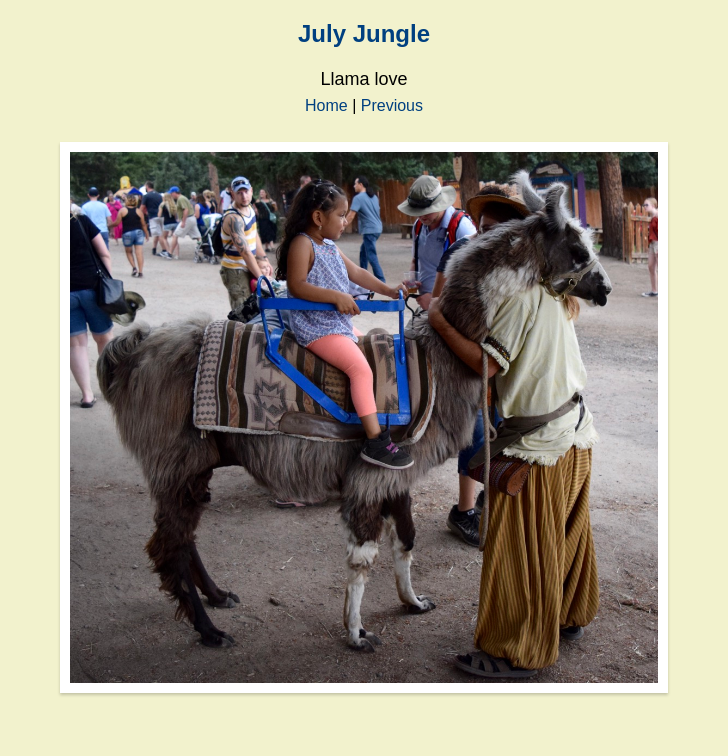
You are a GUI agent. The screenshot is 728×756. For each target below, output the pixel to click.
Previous (392, 105)
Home (326, 105)
